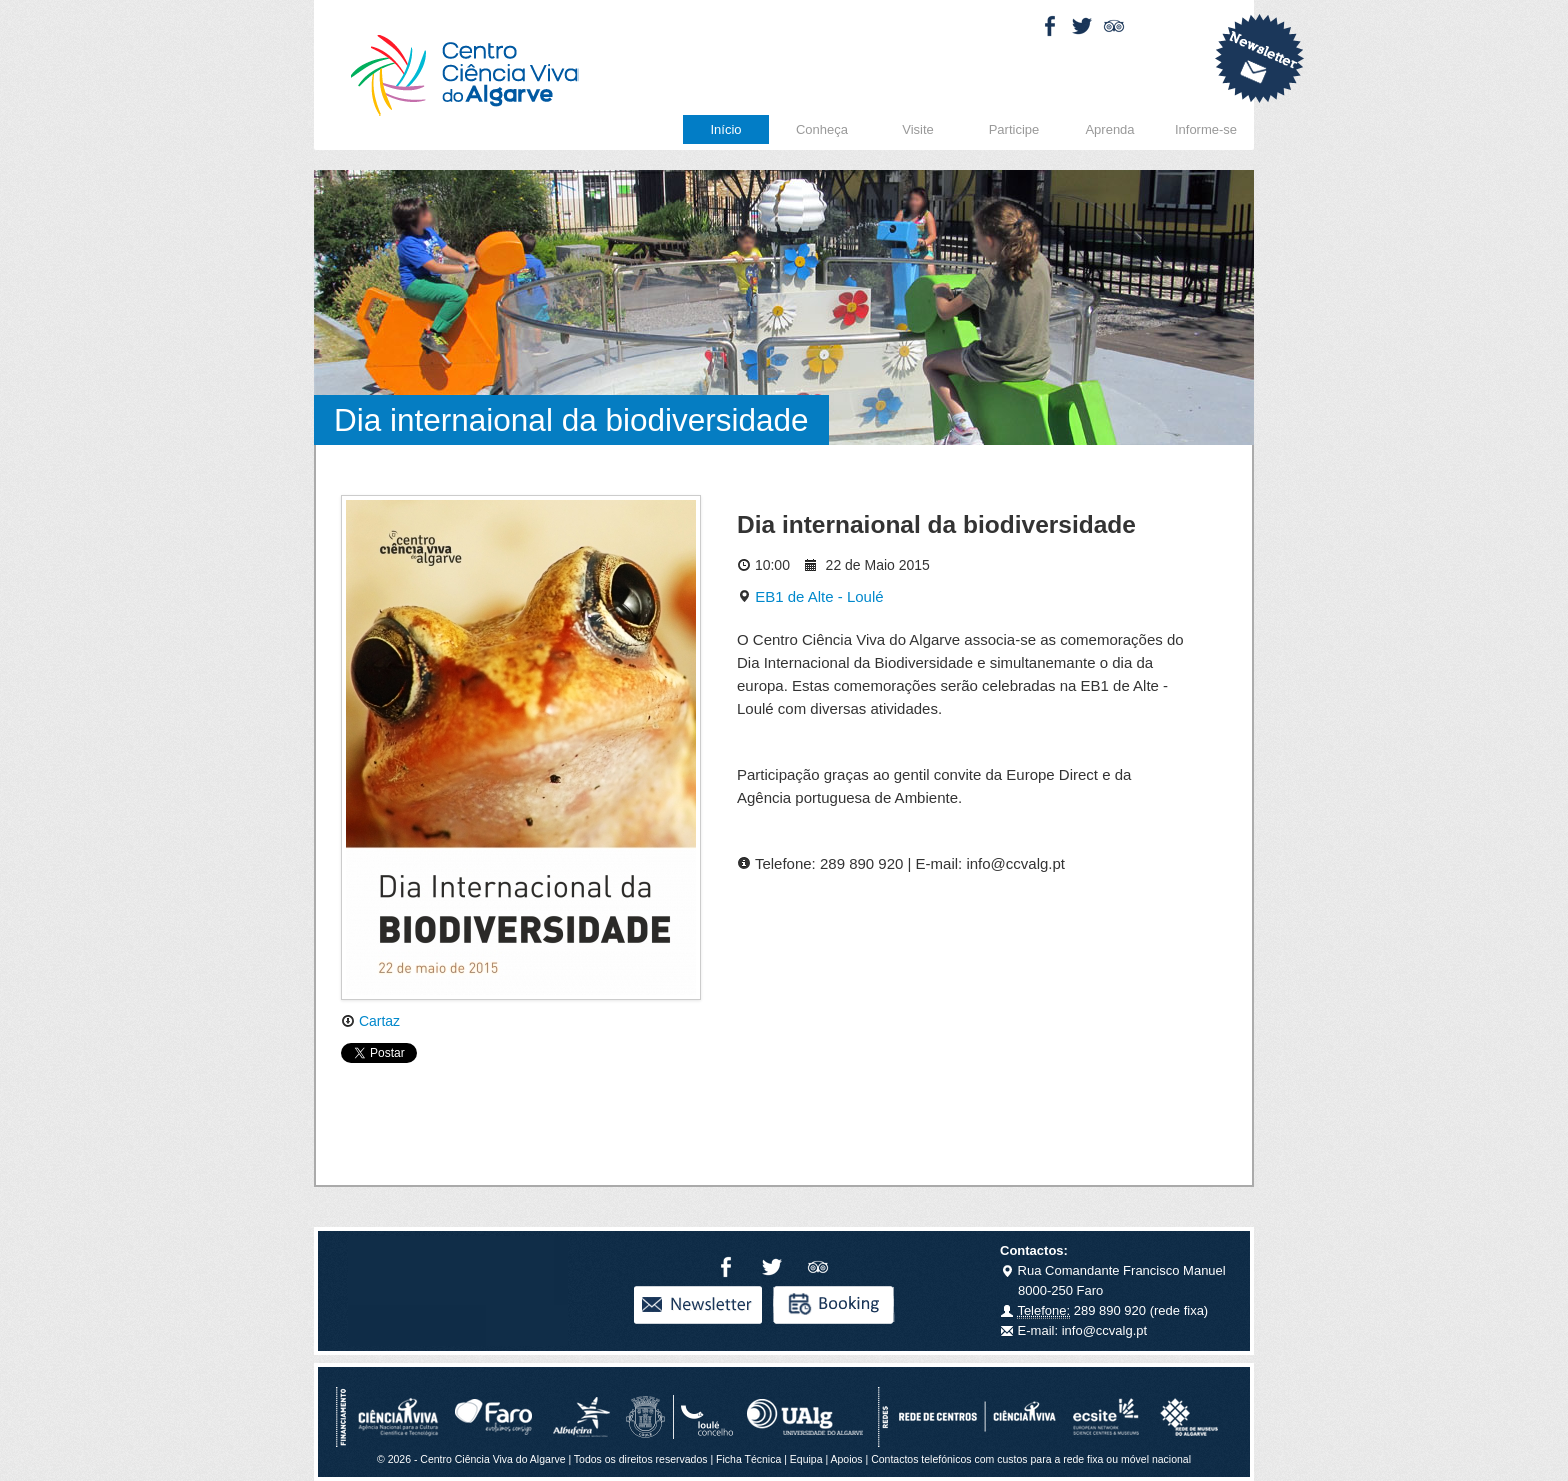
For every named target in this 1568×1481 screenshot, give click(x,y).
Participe (1014, 129)
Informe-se (1206, 129)
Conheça (822, 129)
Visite (918, 129)
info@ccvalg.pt (1102, 1330)
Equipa (806, 1459)
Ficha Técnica (748, 1459)
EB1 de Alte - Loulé (810, 596)
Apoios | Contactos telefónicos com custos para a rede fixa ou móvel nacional (1010, 1459)
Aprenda (1109, 129)
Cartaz (370, 1021)
